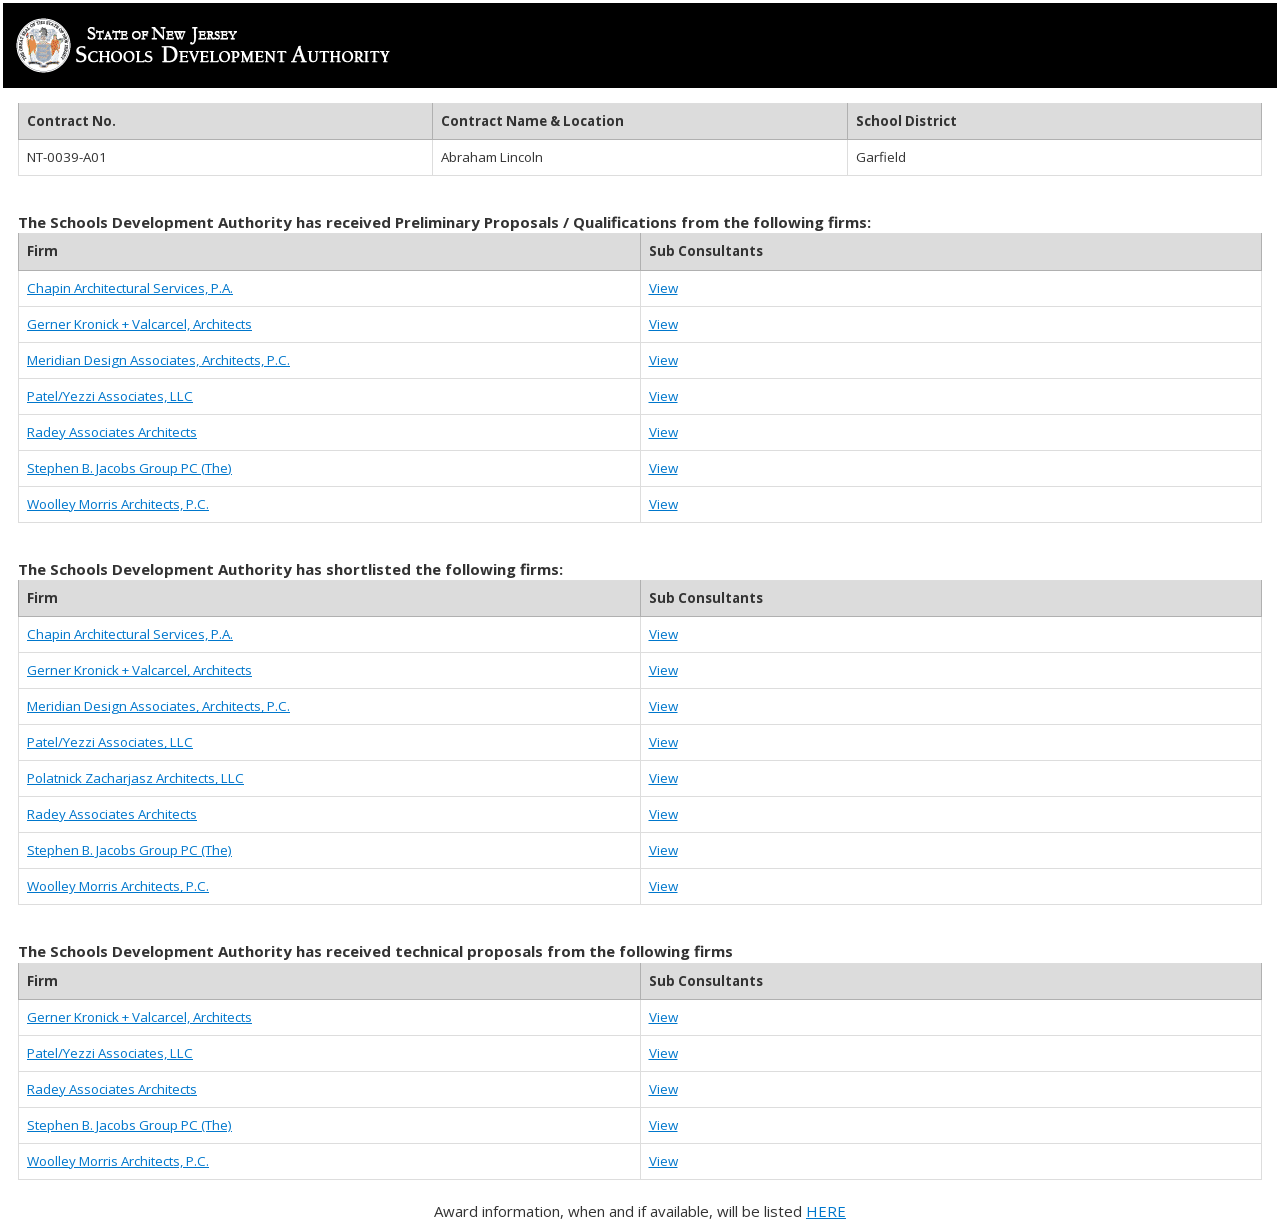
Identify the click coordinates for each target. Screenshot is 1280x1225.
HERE (826, 1211)
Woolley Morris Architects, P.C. (118, 504)
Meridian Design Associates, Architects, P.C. (158, 360)
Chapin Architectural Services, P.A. (130, 288)
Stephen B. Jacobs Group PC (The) (129, 468)
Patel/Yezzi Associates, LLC (110, 396)
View (663, 288)
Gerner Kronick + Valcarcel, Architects (139, 324)
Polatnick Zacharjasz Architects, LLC (135, 778)
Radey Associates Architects (112, 432)
